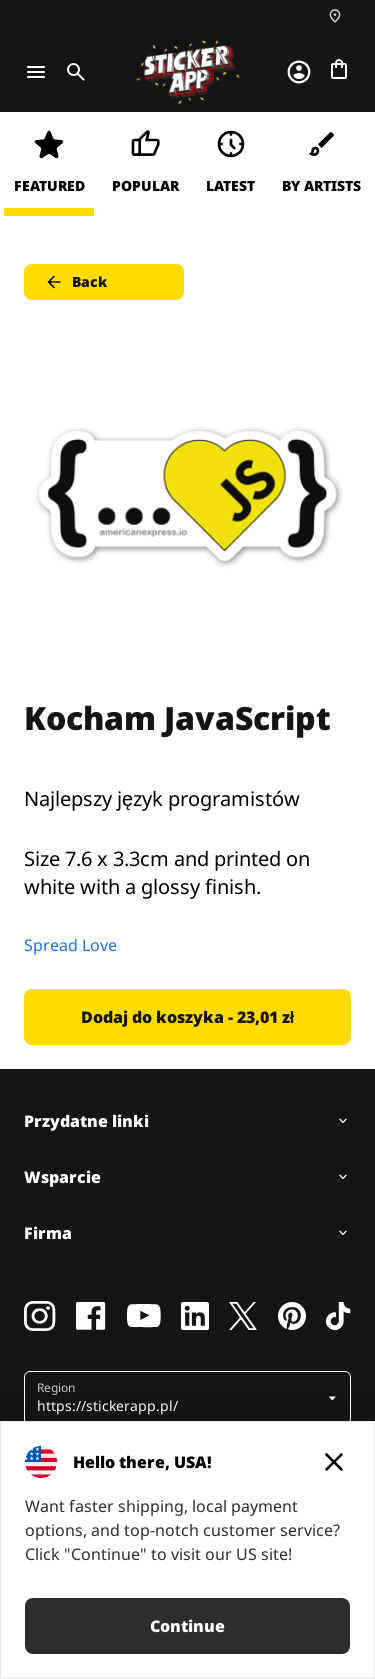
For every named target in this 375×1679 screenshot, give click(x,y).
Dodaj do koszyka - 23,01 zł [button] (187, 1017)
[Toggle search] (72, 72)
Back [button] (75, 282)
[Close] (334, 1462)
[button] (180, 1398)
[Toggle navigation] (36, 72)
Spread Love (70, 945)
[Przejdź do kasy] (339, 69)
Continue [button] (187, 1626)
